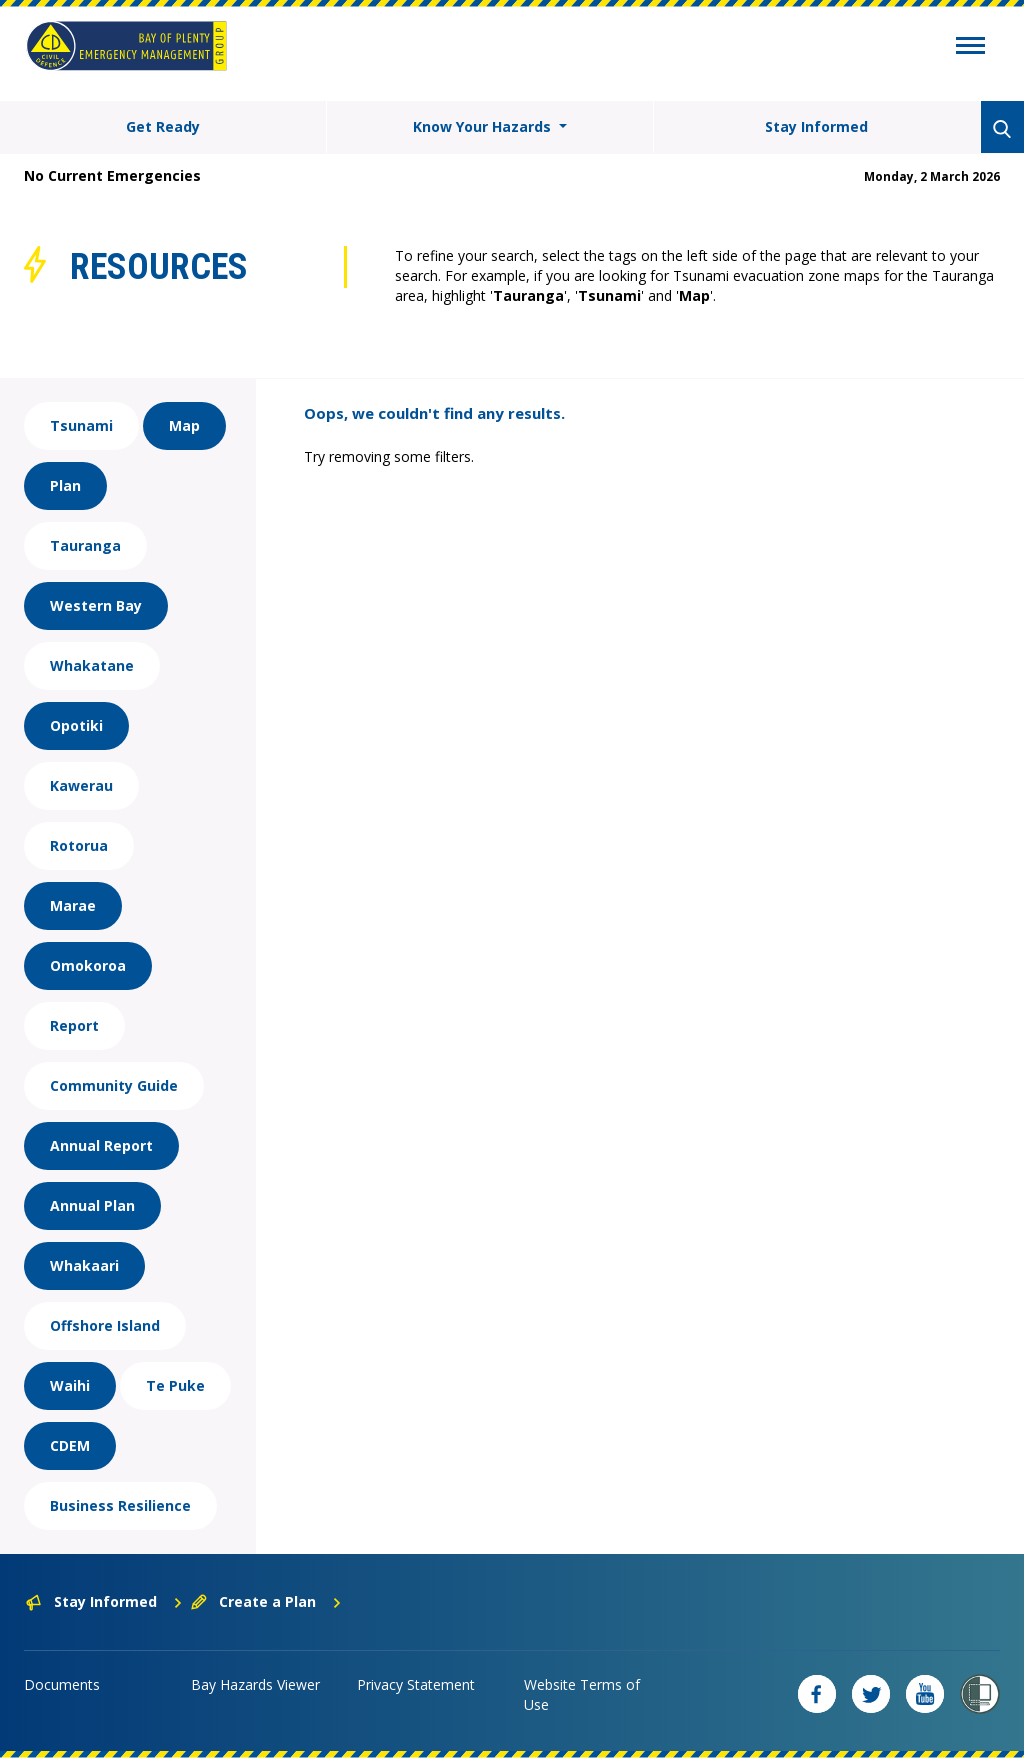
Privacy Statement (416, 1684)
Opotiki (76, 725)
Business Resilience (120, 1505)
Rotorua (79, 845)
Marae (73, 905)
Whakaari (84, 1265)
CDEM (70, 1445)
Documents (62, 1684)
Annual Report (101, 1145)
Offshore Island (105, 1325)
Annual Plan (92, 1205)
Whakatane (92, 665)
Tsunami (81, 425)
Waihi (70, 1385)
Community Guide (114, 1085)
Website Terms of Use (582, 1694)
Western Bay (96, 605)
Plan (65, 485)
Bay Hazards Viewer (255, 1684)
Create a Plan (266, 1601)
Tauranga (85, 545)
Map (184, 425)
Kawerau (81, 785)
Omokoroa (88, 965)
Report (74, 1025)
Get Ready (163, 126)
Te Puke (175, 1385)
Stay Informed (816, 126)
